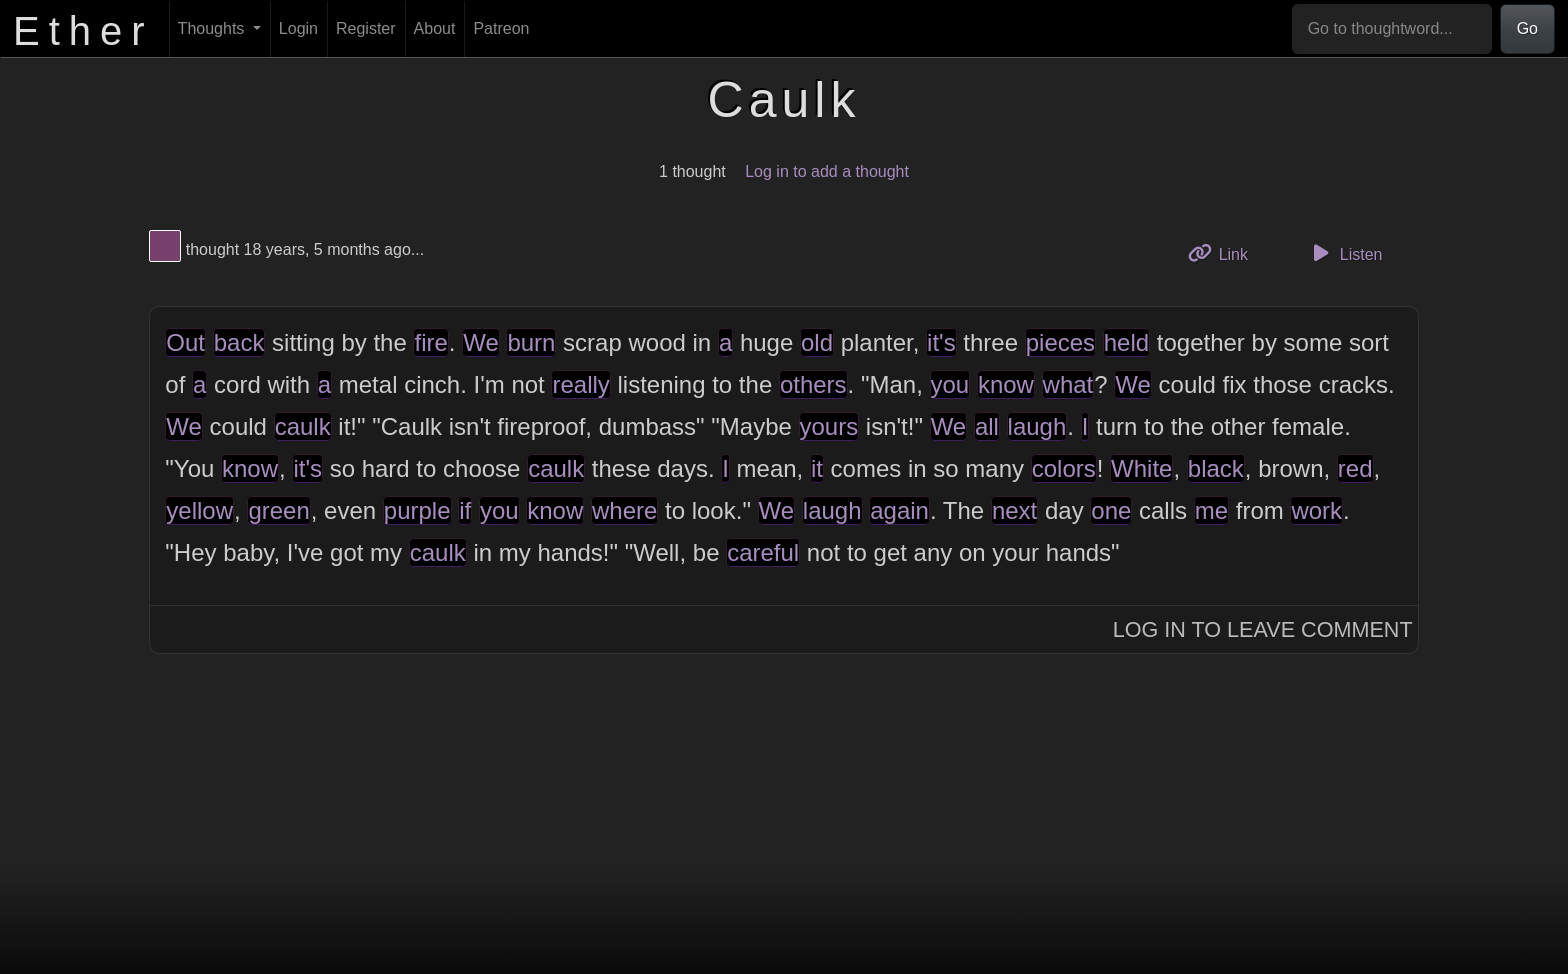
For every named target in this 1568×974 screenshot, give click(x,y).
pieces (1060, 342)
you (950, 384)
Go (1527, 28)
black (1216, 468)
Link (1225, 252)
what (1068, 384)
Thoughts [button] (213, 28)
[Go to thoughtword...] (1392, 29)
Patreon (501, 28)
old (817, 342)
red (1355, 468)
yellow (199, 510)
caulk (303, 426)
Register (366, 28)
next (1014, 510)
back (239, 342)
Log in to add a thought (827, 171)
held (1126, 342)
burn (531, 342)
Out (185, 342)
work (1316, 510)
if (465, 510)
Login (298, 28)
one (1111, 510)
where (624, 510)
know (1006, 384)
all (987, 426)
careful (763, 552)
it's (941, 342)
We (481, 342)
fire (430, 342)
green (278, 510)
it (817, 468)
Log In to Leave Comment (1263, 629)
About (435, 28)
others (813, 384)
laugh (1037, 426)
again (899, 510)
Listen (1345, 253)
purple (417, 510)
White (1141, 468)
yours (829, 426)
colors (1064, 468)
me (1211, 510)
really (580, 384)
